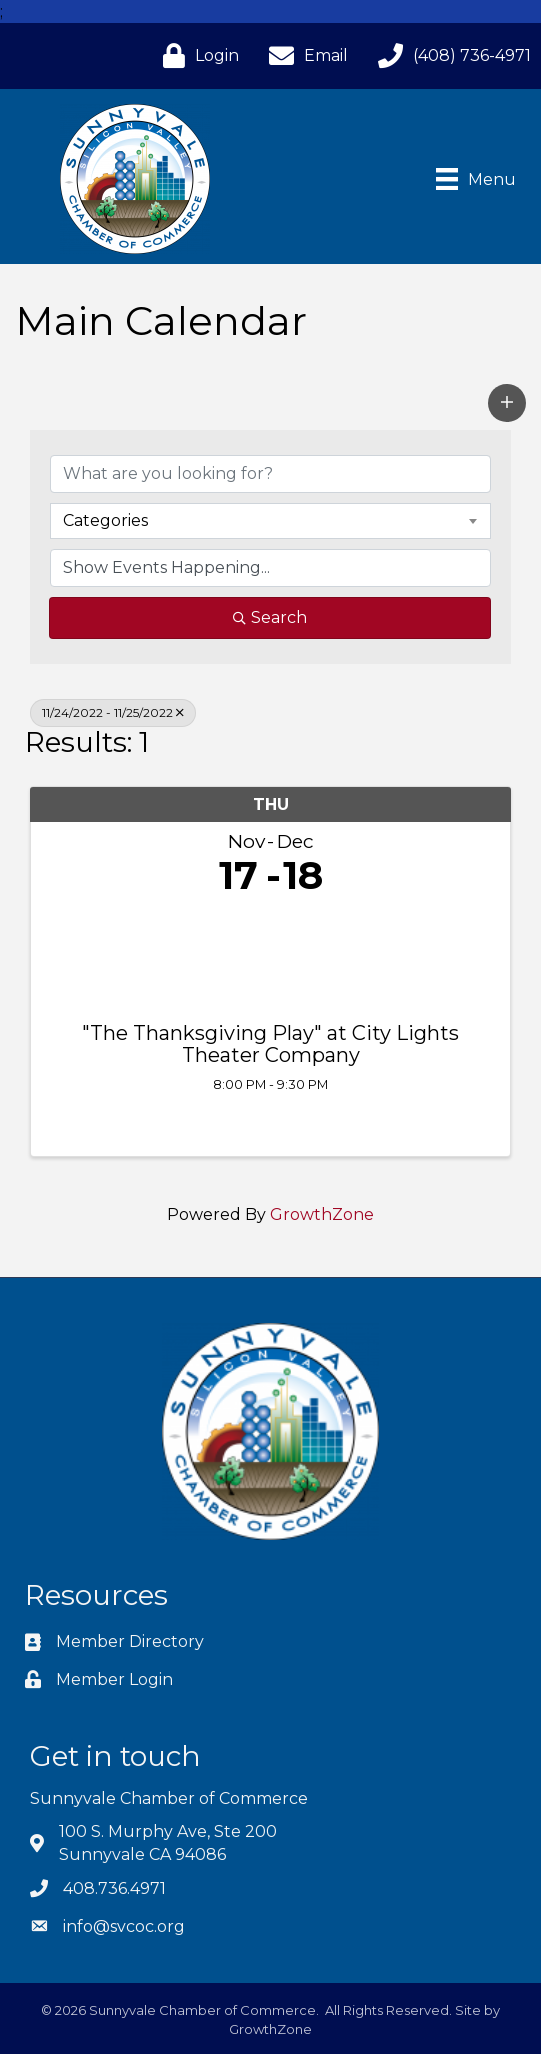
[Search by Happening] (270, 568)
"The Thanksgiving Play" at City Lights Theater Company (270, 1044)
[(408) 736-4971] (449, 55)
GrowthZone (322, 1214)
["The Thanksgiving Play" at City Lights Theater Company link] (270, 954)
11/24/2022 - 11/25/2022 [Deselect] (113, 712)
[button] (507, 403)
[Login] (196, 55)
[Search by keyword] (270, 474)
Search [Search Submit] (270, 617)
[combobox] (270, 521)
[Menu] (476, 179)
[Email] (303, 55)
